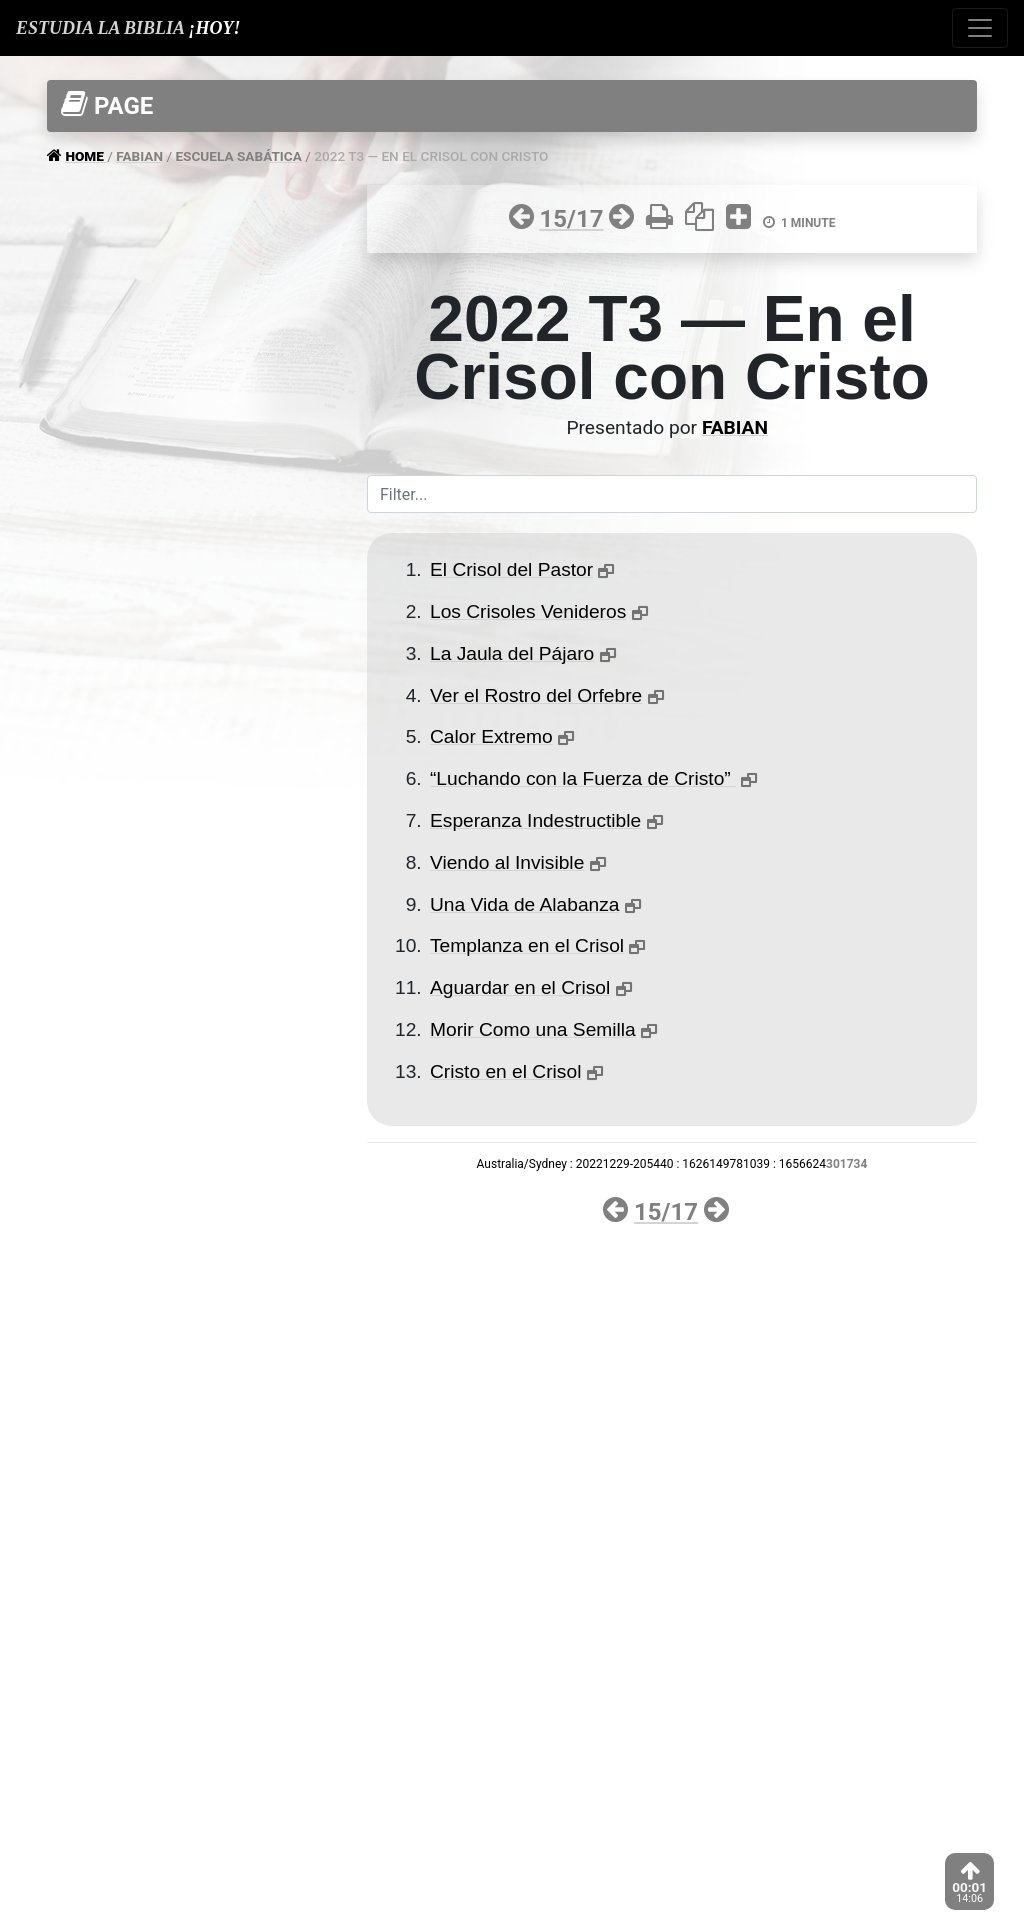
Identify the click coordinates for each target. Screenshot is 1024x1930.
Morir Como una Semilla (533, 1029)
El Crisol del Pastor (511, 569)
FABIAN (139, 156)
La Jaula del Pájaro (512, 653)
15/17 (571, 219)
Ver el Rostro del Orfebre (536, 695)
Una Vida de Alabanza (525, 904)
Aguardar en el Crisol (520, 987)
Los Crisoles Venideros (528, 611)
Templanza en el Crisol (527, 945)
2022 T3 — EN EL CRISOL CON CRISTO (431, 156)
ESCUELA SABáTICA (238, 156)
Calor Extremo (491, 736)
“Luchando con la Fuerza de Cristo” (583, 778)
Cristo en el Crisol (505, 1071)
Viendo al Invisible (507, 862)
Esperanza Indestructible (535, 820)
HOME (86, 156)
